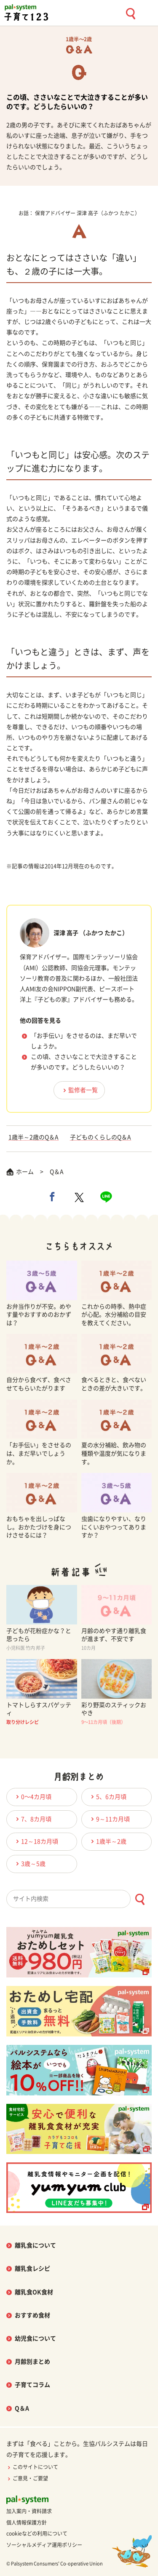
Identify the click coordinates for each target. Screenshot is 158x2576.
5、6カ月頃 (107, 1796)
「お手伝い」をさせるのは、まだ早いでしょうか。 (84, 1041)
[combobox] (79, 1899)
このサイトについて (32, 2466)
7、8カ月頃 (32, 1819)
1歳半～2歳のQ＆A (33, 1137)
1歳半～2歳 (107, 1841)
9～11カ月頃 (109, 1819)
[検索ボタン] (139, 1899)
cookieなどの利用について (36, 2533)
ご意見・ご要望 (27, 2478)
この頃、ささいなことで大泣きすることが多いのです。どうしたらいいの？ (84, 1062)
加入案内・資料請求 (29, 2511)
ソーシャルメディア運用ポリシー (44, 2544)
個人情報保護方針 (26, 2522)
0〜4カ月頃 (32, 1796)
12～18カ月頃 (35, 1841)
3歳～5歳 (29, 1863)
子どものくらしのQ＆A (100, 1137)
